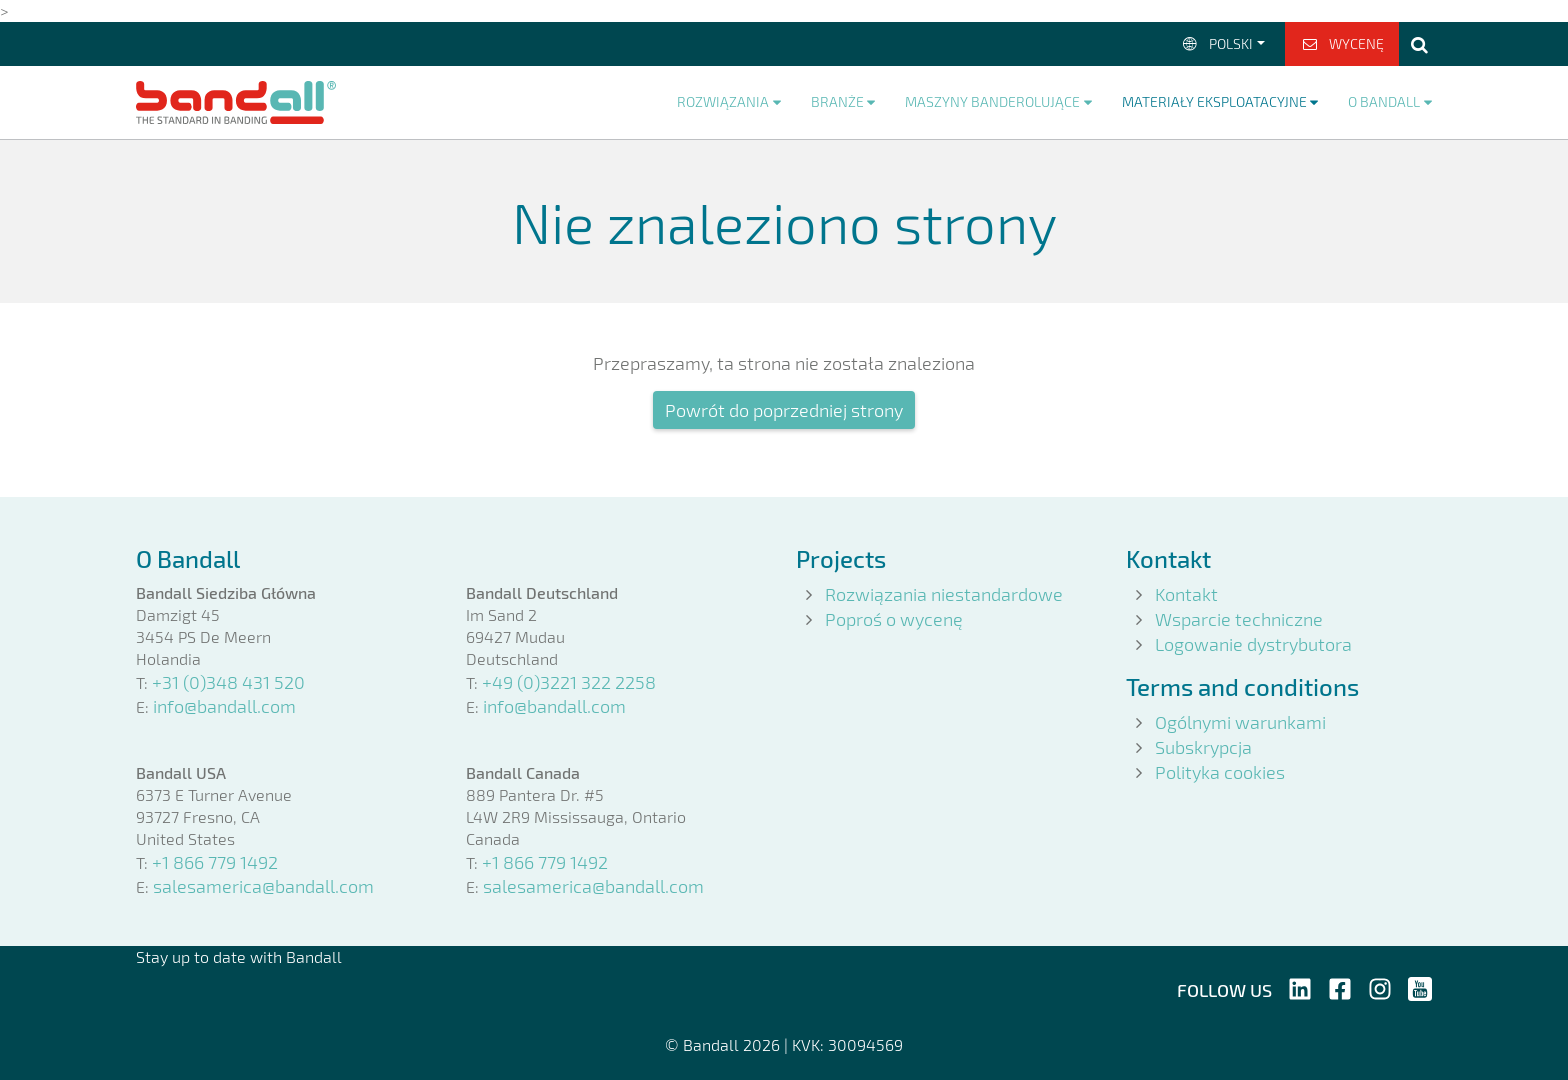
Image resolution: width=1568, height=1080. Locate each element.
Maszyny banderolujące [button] (992, 101)
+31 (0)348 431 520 (228, 682)
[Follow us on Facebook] (1340, 986)
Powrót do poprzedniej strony (784, 410)
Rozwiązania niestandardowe (944, 594)
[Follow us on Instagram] (1380, 986)
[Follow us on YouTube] (1420, 986)
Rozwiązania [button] (723, 101)
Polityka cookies (1220, 772)
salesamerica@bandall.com (263, 886)
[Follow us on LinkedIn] (1300, 986)
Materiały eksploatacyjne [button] (1214, 101)
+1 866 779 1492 (215, 862)
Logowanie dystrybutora (1253, 644)
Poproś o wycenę (894, 619)
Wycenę (1342, 43)
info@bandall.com (224, 706)
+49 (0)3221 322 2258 (569, 682)
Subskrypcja (1203, 747)
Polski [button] (1217, 43)
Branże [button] (837, 101)
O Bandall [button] (1384, 101)
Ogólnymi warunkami (1240, 722)
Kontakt (1186, 594)
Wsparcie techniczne (1239, 619)
